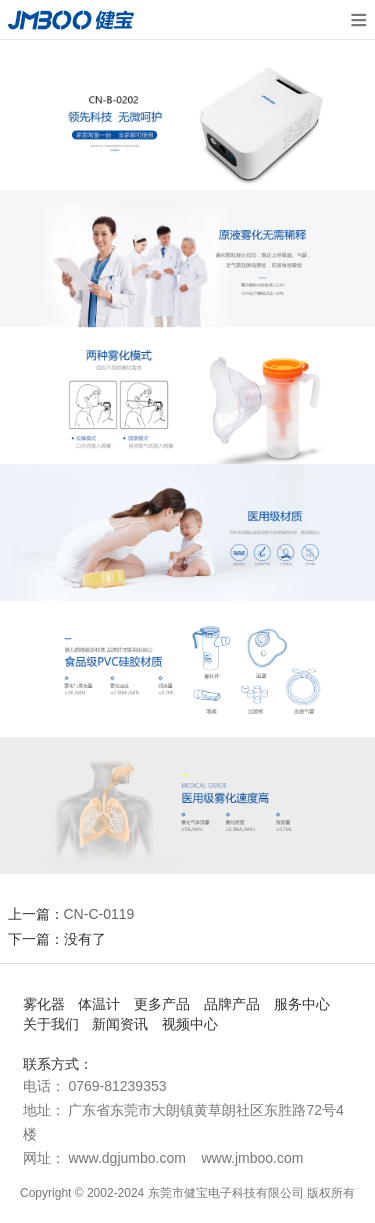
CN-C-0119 (99, 914)
